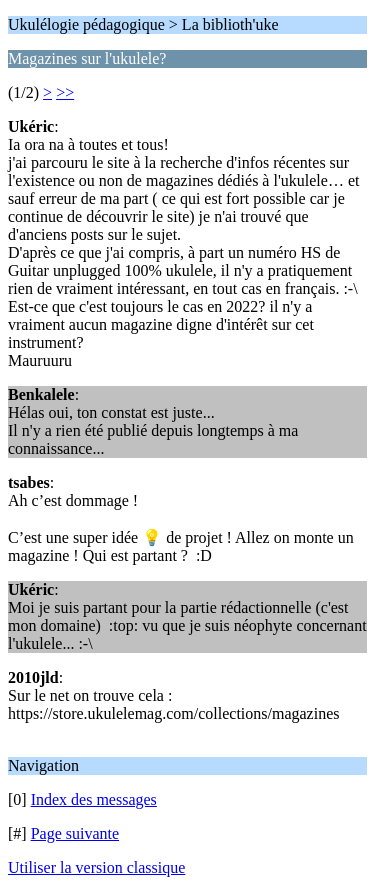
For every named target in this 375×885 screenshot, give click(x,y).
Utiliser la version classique (96, 867)
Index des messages (94, 799)
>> (65, 92)
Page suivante (75, 833)
